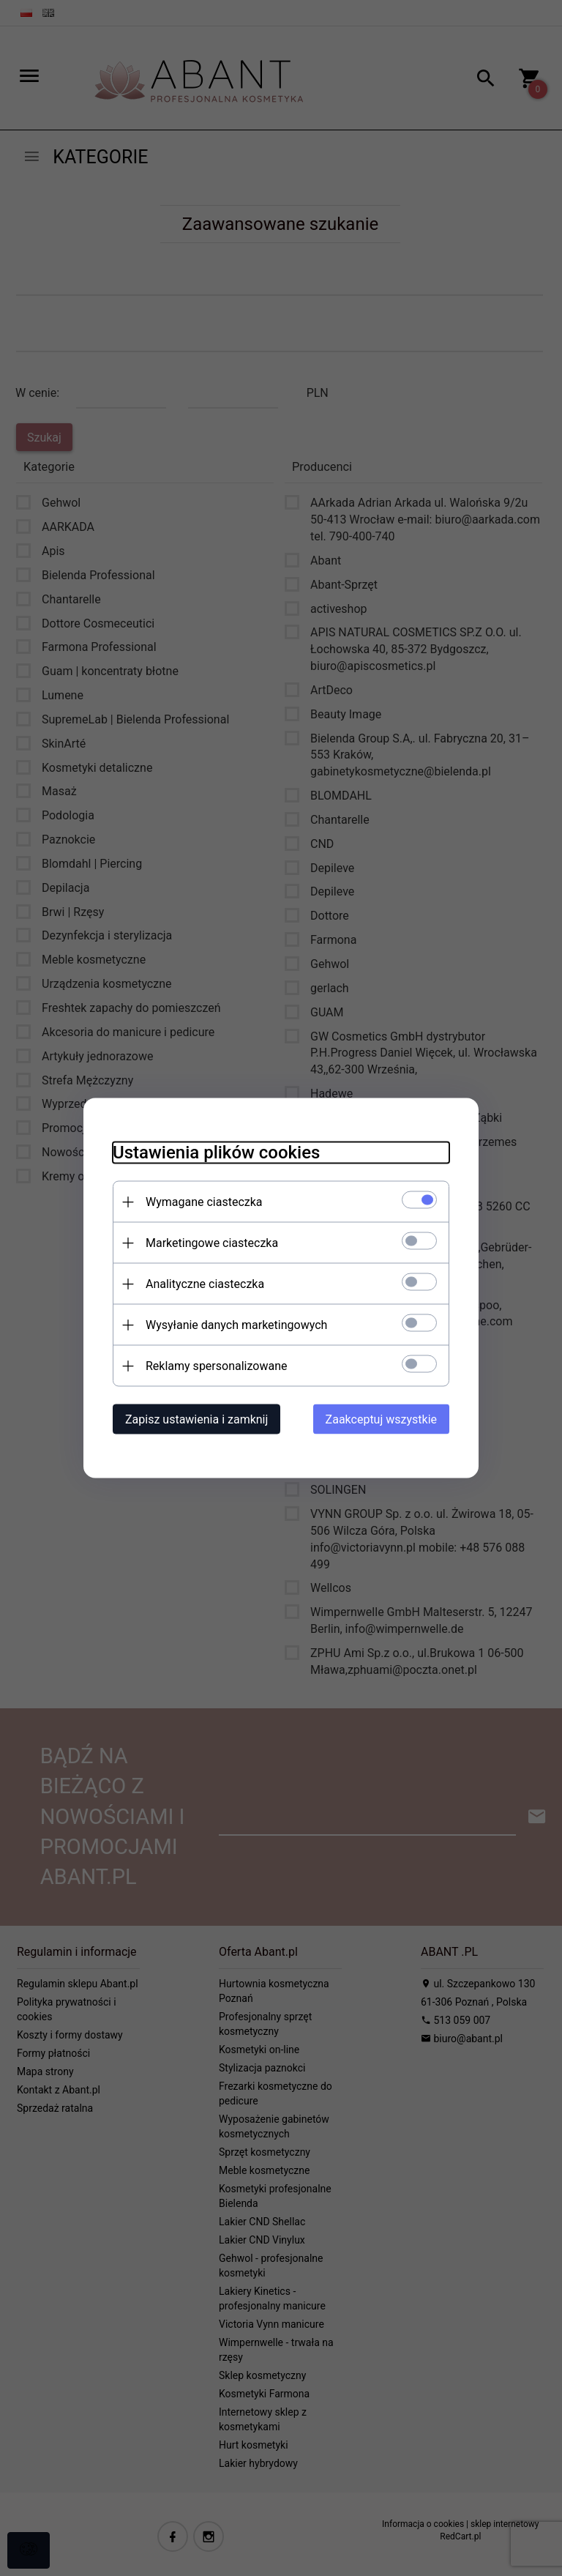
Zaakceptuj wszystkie (381, 1419)
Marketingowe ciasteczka (212, 1243)
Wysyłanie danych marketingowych (236, 1325)
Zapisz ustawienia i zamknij (196, 1419)
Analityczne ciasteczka (205, 1284)
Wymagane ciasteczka (204, 1202)
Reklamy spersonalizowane (216, 1366)
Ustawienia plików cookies (216, 1152)
